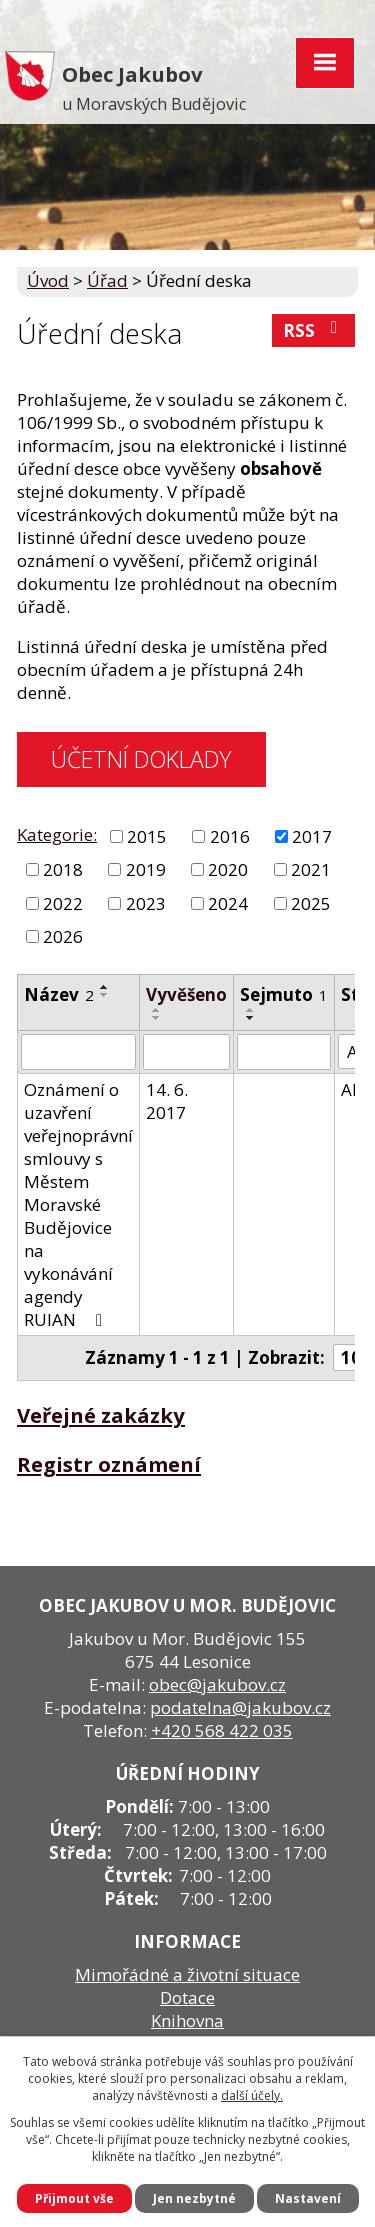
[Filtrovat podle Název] (78, 1052)
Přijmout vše (74, 2198)
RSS (314, 330)
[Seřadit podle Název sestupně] (105, 995)
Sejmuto (284, 994)
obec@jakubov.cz (217, 1684)
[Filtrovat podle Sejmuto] (284, 1052)
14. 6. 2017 (167, 1101)
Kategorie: (57, 834)
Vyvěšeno (186, 994)
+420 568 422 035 (222, 1730)
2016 (230, 836)
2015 (147, 836)
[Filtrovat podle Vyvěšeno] (186, 1052)
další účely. (252, 2095)
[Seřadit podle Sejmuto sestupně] (251, 1018)
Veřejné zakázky (101, 1415)
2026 (63, 936)
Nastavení (308, 2198)
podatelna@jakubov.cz (240, 1707)
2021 (311, 869)
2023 (146, 903)
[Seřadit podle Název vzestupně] (105, 987)
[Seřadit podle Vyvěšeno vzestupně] (157, 1010)
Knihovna (187, 2020)
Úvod (48, 280)
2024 (228, 903)
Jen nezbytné (194, 2198)
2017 (312, 836)
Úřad (107, 280)
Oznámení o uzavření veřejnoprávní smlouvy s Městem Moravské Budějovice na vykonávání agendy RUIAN (78, 1204)
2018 (63, 869)
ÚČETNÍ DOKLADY (141, 759)
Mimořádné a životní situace (187, 1974)
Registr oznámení (109, 1464)
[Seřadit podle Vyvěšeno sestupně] (157, 1018)
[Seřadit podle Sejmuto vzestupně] (251, 1010)
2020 (228, 869)
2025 (311, 903)
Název (59, 994)
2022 (63, 903)
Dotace (187, 1997)
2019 (146, 869)
